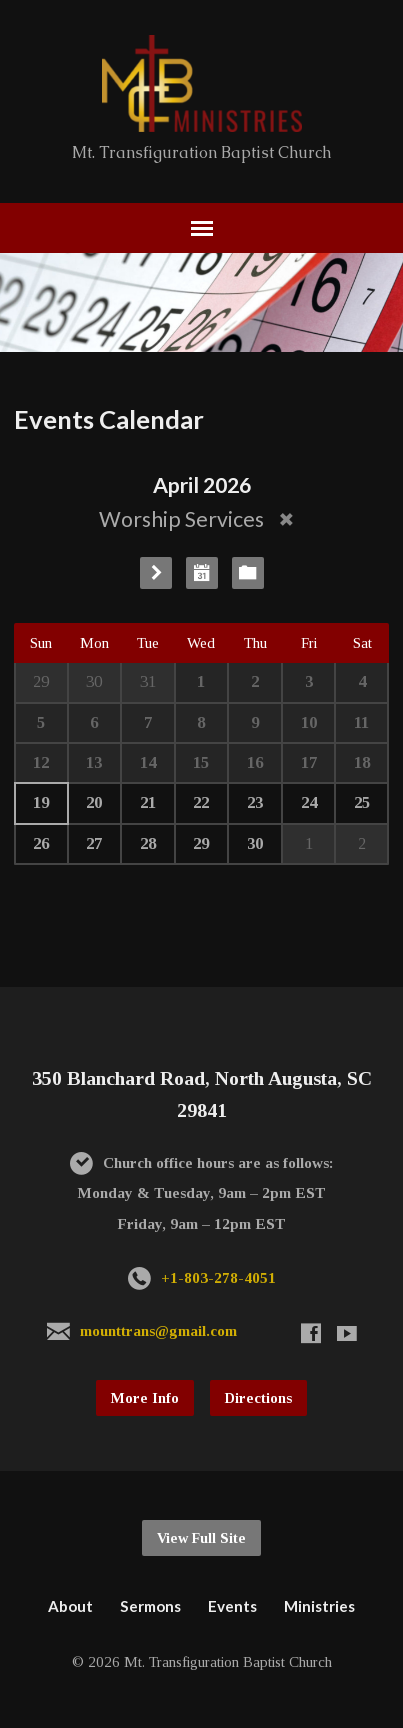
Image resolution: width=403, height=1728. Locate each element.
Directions (258, 1398)
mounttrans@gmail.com (158, 1330)
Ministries (319, 1606)
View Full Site (201, 1538)
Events (232, 1606)
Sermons (150, 1606)
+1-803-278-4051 (218, 1277)
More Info (145, 1398)
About (70, 1606)
